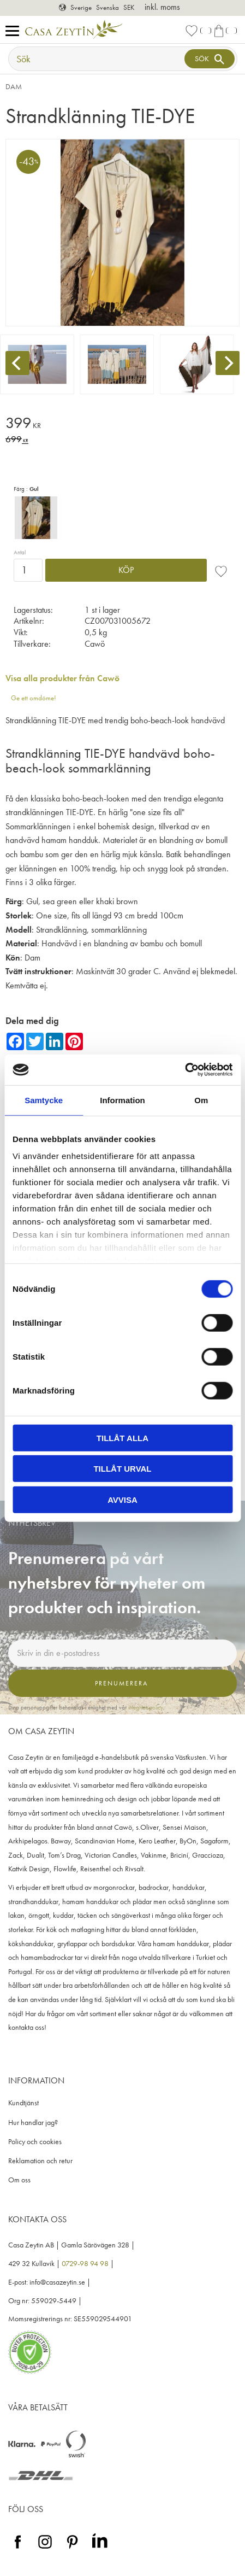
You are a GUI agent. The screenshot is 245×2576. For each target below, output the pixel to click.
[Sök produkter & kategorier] (97, 58)
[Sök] (209, 58)
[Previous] (17, 363)
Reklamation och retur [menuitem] (40, 2160)
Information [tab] (122, 1099)
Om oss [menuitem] (19, 2180)
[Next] (228, 363)
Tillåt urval (122, 1468)
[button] (15, 31)
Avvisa (122, 1499)
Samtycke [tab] (44, 1099)
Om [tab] (201, 1099)
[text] (122, 424)
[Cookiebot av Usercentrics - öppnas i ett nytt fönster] (184, 1070)
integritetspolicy (145, 1707)
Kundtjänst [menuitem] (23, 2102)
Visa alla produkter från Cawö (62, 678)
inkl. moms (162, 7)
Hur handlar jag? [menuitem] (33, 2122)
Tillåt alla (122, 1437)
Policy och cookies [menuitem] (35, 2141)
